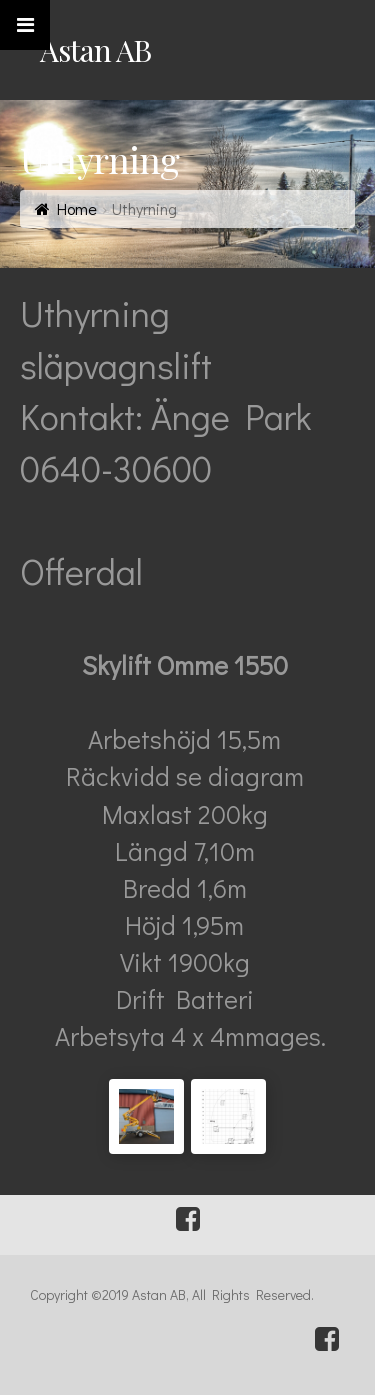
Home (77, 208)
